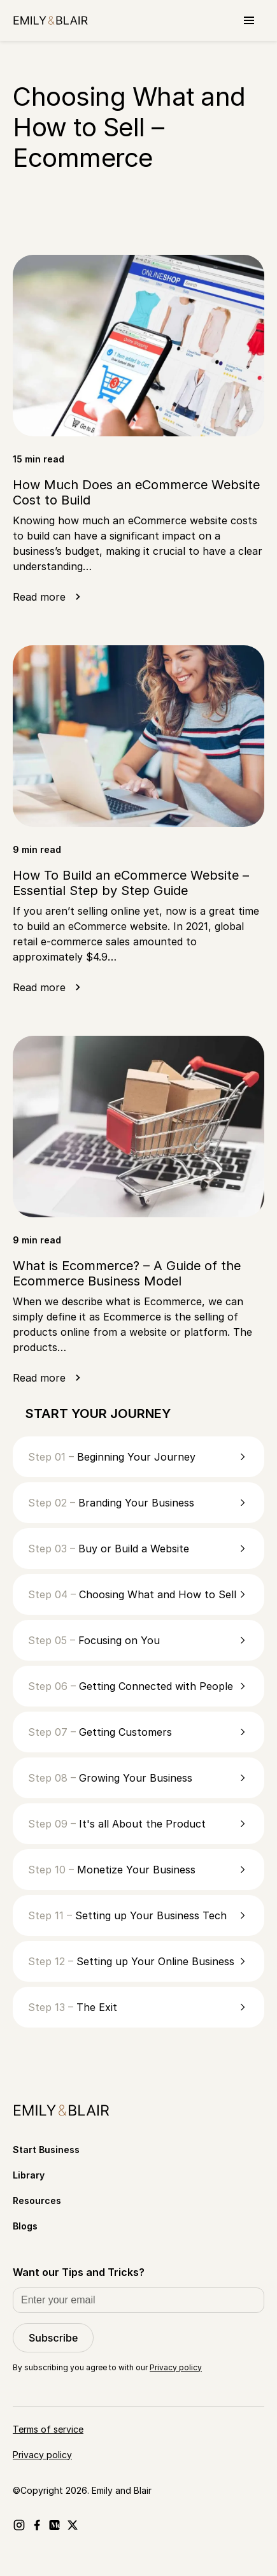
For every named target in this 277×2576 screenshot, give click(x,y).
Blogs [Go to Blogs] (25, 2226)
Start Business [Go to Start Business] (46, 2149)
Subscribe (53, 2337)
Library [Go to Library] (29, 2175)
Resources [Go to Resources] (37, 2200)
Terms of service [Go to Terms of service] (48, 2429)
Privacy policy (176, 2367)
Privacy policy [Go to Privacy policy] (42, 2454)
